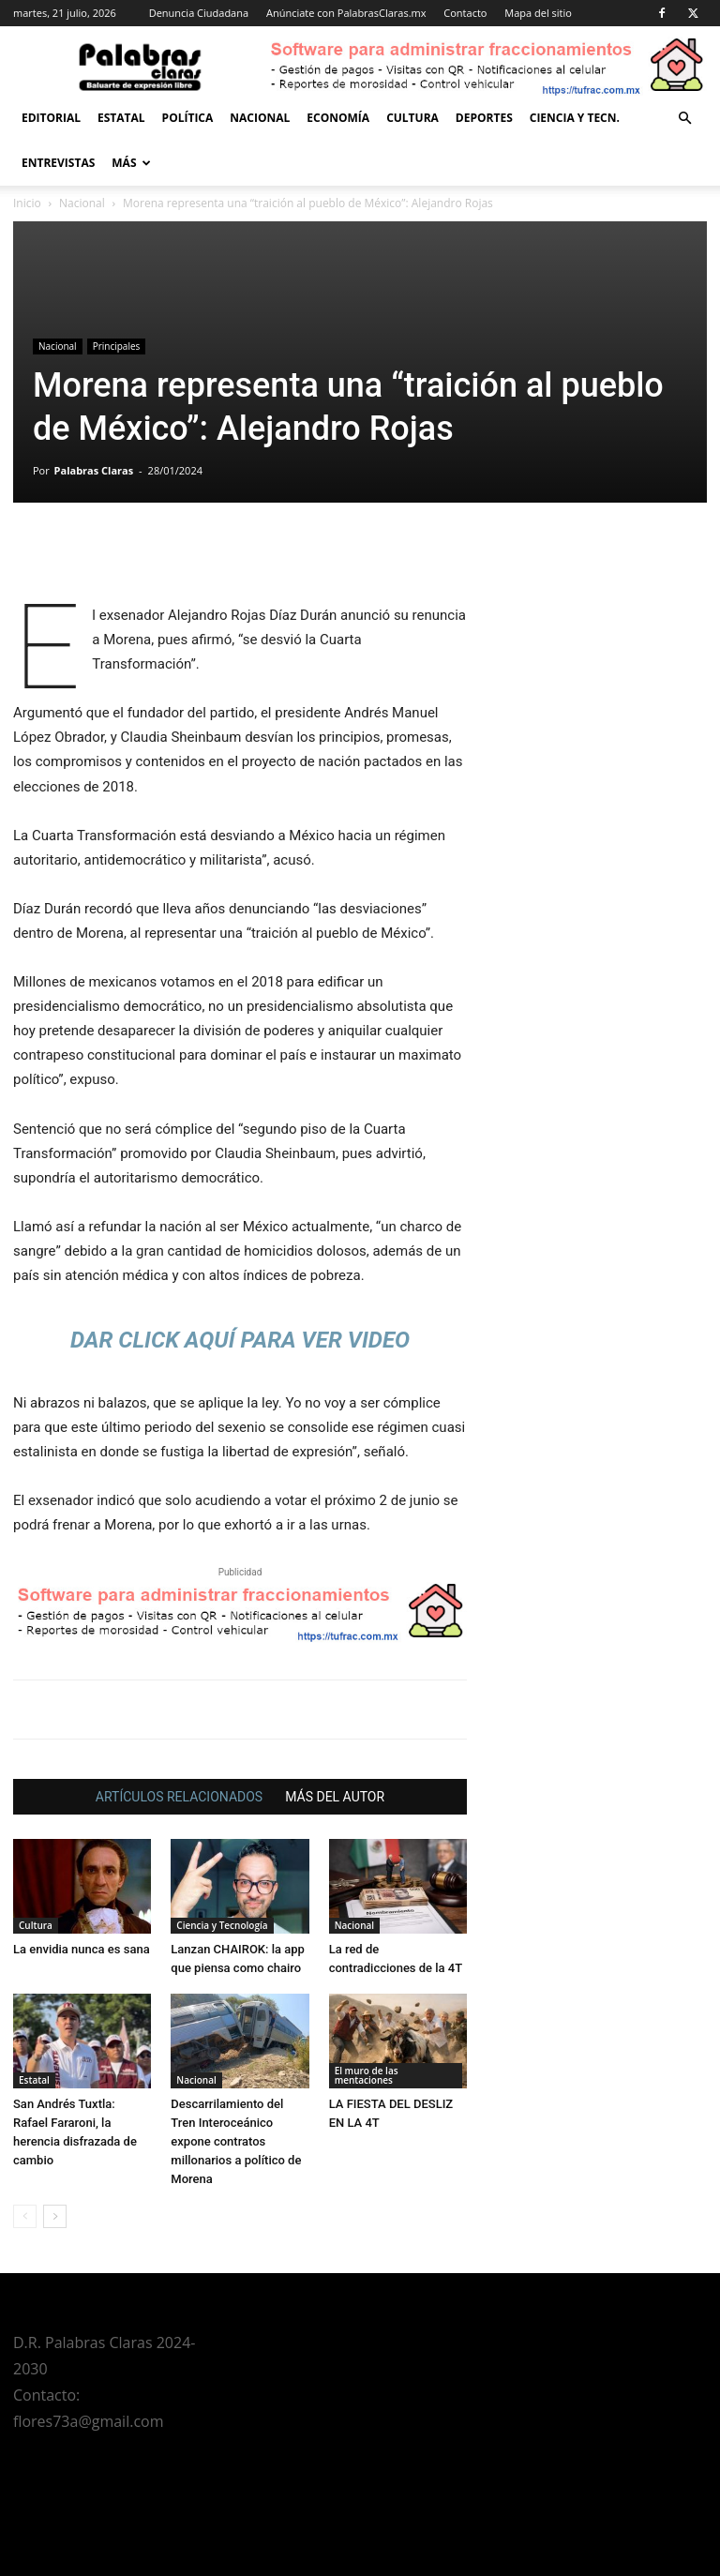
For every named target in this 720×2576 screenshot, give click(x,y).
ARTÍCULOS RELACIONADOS (179, 1796)
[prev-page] (25, 2216)
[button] (684, 119)
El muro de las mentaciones (366, 2075)
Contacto (465, 13)
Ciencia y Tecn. (575, 118)
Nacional (260, 118)
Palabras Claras (94, 470)
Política (188, 118)
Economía (338, 118)
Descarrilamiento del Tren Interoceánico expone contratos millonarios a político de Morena (236, 2141)
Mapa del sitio (538, 13)
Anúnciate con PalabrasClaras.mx (346, 13)
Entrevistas (58, 163)
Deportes (484, 118)
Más (131, 163)
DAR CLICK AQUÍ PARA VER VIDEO (240, 1340)
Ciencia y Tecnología (221, 1925)
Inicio (27, 203)
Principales (117, 346)
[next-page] (55, 2216)
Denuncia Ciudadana (198, 13)
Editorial (51, 118)
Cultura (412, 118)
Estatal (121, 118)
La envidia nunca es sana (81, 1949)
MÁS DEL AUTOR (334, 1796)
